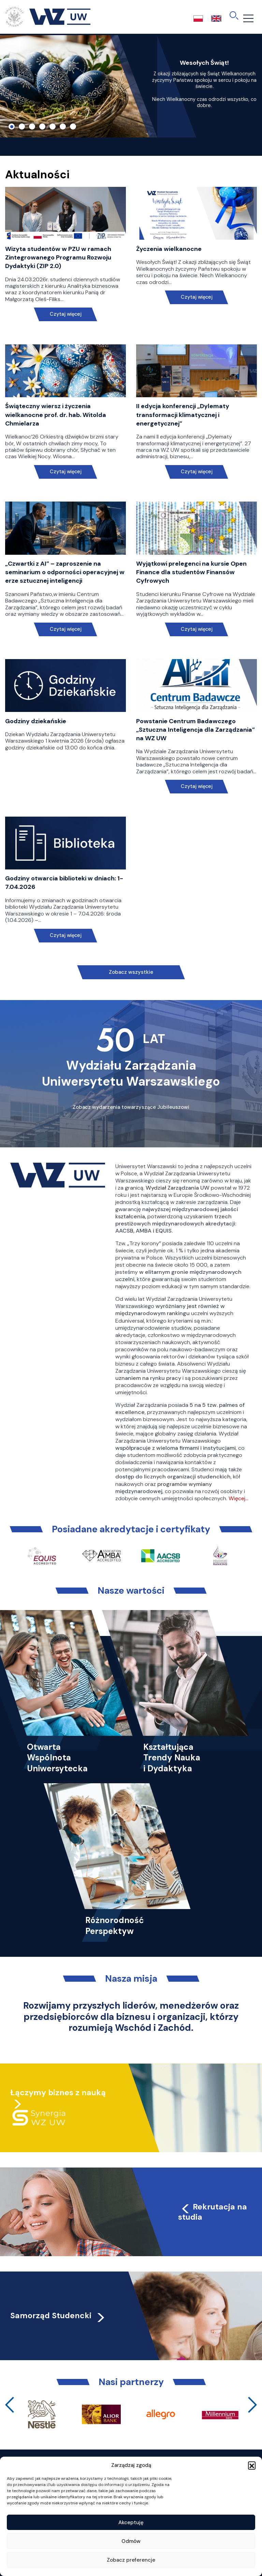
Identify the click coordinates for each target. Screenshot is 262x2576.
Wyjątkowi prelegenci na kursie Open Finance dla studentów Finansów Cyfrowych (191, 572)
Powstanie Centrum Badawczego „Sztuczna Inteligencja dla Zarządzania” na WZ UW (195, 729)
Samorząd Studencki (58, 2315)
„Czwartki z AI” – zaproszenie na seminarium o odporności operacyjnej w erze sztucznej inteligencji (65, 572)
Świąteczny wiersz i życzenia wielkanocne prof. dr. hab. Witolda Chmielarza (55, 414)
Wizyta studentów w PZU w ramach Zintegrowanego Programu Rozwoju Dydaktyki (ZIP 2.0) (58, 257)
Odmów (131, 2541)
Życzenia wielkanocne (169, 249)
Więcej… (238, 1498)
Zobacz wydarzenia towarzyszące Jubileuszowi (131, 1107)
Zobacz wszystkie (131, 972)
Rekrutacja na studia (212, 2212)
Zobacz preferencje (131, 2560)
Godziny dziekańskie (35, 721)
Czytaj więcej (66, 314)
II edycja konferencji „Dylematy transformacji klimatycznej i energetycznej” (182, 414)
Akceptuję (131, 2522)
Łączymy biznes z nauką (58, 2092)
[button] (251, 2465)
